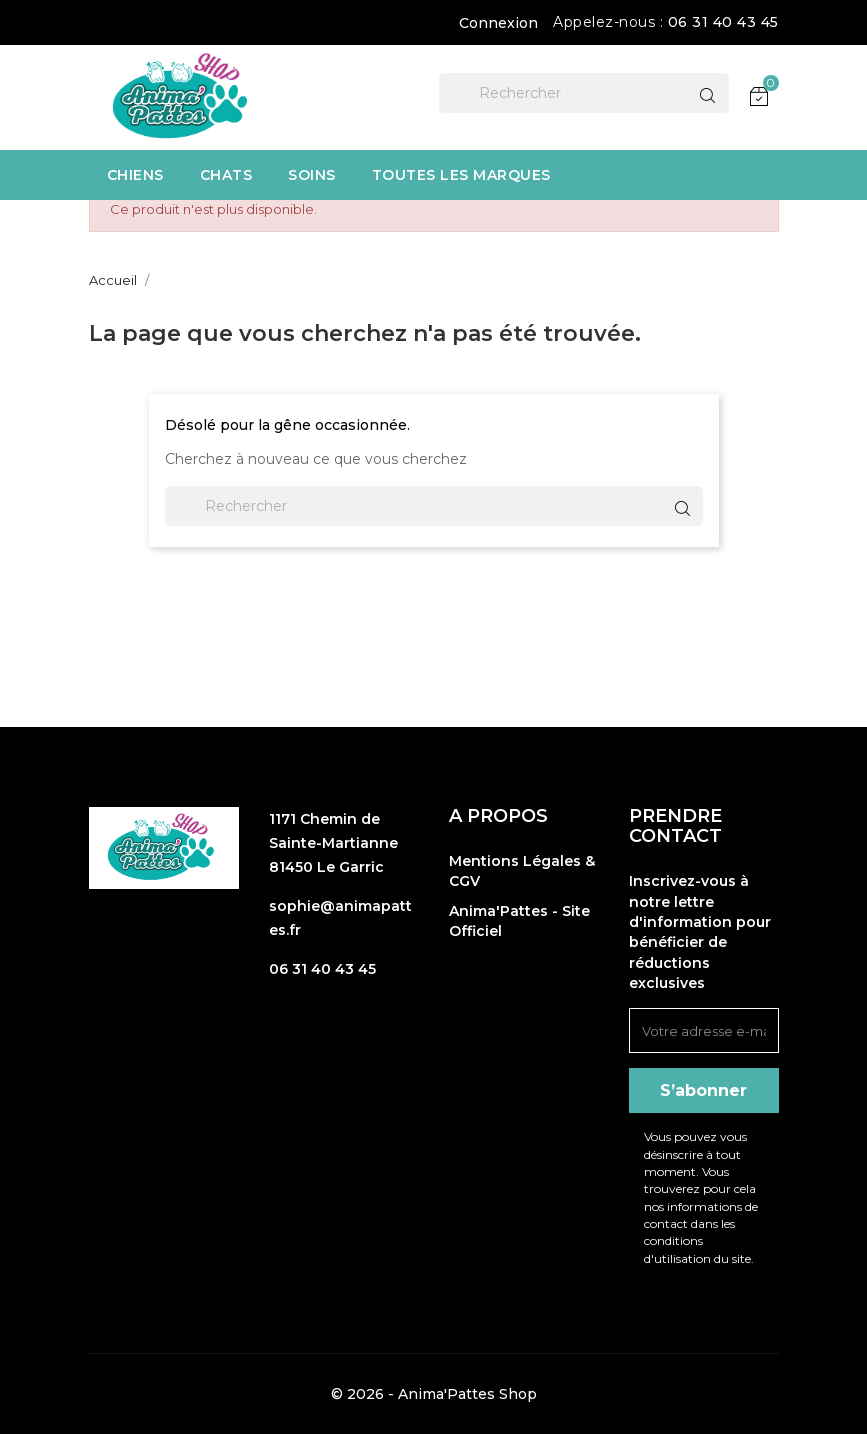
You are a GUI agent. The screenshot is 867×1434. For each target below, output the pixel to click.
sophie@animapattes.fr (340, 918)
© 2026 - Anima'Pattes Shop (434, 1394)
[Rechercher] (584, 93)
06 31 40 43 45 (723, 22)
